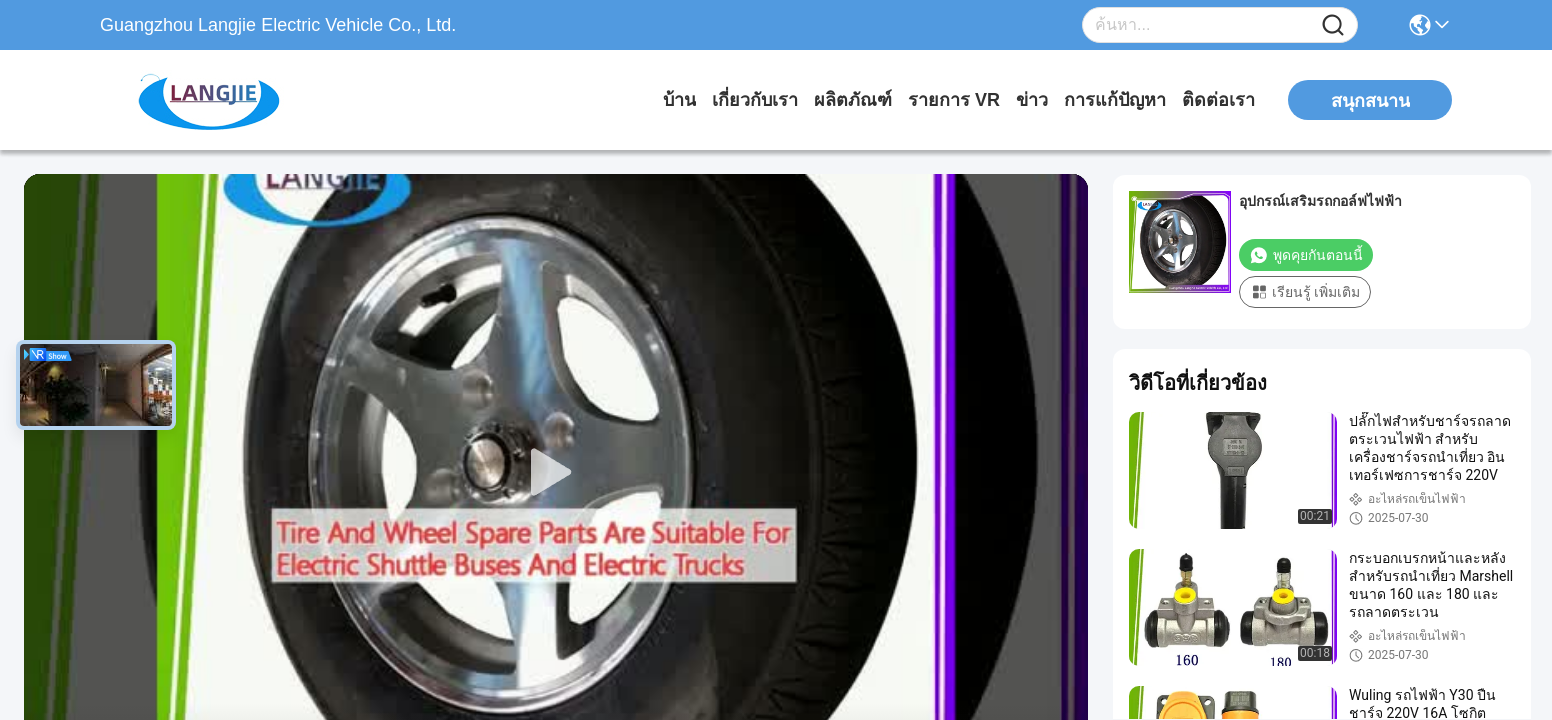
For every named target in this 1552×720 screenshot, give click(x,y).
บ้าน (679, 100)
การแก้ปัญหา (1115, 100)
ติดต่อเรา (1218, 100)
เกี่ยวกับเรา (755, 100)
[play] (556, 473)
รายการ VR (954, 100)
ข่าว (1032, 100)
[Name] (1333, 25)
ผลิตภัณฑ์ (853, 100)
